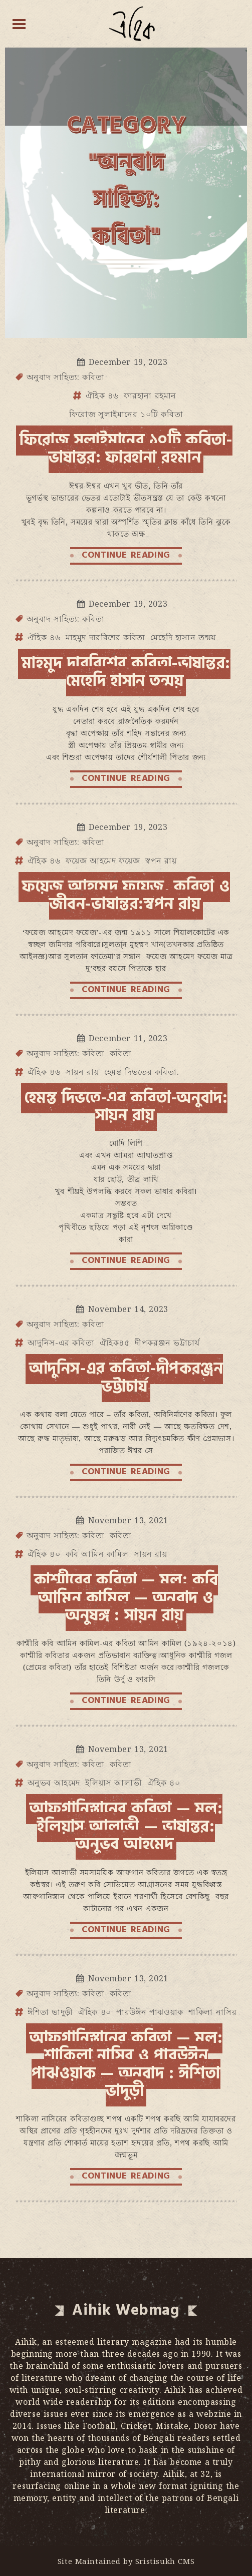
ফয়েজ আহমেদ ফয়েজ (103, 860)
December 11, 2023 (128, 1038)
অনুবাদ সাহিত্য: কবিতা (66, 376)
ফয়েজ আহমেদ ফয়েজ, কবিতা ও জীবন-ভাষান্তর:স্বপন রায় (126, 895)
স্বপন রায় (161, 860)
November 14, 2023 (128, 1309)
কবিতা (121, 1053)
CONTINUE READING (126, 555)
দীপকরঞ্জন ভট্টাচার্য (167, 1342)
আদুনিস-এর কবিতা (61, 1342)
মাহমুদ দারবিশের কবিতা (105, 637)
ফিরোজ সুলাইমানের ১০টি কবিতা (126, 413)
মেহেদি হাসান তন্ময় (182, 637)
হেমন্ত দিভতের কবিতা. (141, 1071)
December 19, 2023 (128, 362)
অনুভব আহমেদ (54, 1782)
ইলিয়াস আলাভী (113, 1782)
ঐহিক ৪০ (44, 1553)
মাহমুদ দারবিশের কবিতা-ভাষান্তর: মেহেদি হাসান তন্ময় (126, 672)
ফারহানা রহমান (150, 395)
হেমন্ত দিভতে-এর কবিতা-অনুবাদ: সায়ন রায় (126, 1106)
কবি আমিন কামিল (97, 1553)
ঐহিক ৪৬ (102, 395)
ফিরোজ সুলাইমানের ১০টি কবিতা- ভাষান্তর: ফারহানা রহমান (126, 449)
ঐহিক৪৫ (115, 1342)
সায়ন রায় (82, 1071)
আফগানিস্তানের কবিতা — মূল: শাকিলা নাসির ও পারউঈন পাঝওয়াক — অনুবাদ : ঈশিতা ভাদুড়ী (126, 2064)
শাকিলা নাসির (212, 2011)
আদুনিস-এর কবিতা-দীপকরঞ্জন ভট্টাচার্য (126, 1377)
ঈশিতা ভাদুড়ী (50, 2011)
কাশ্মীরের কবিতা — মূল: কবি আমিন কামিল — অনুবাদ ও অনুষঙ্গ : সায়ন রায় (126, 1597)
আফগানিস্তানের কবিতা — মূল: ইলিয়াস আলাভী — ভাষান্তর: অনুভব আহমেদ (126, 1826)
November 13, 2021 (128, 1520)
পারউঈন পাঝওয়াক (149, 2011)
